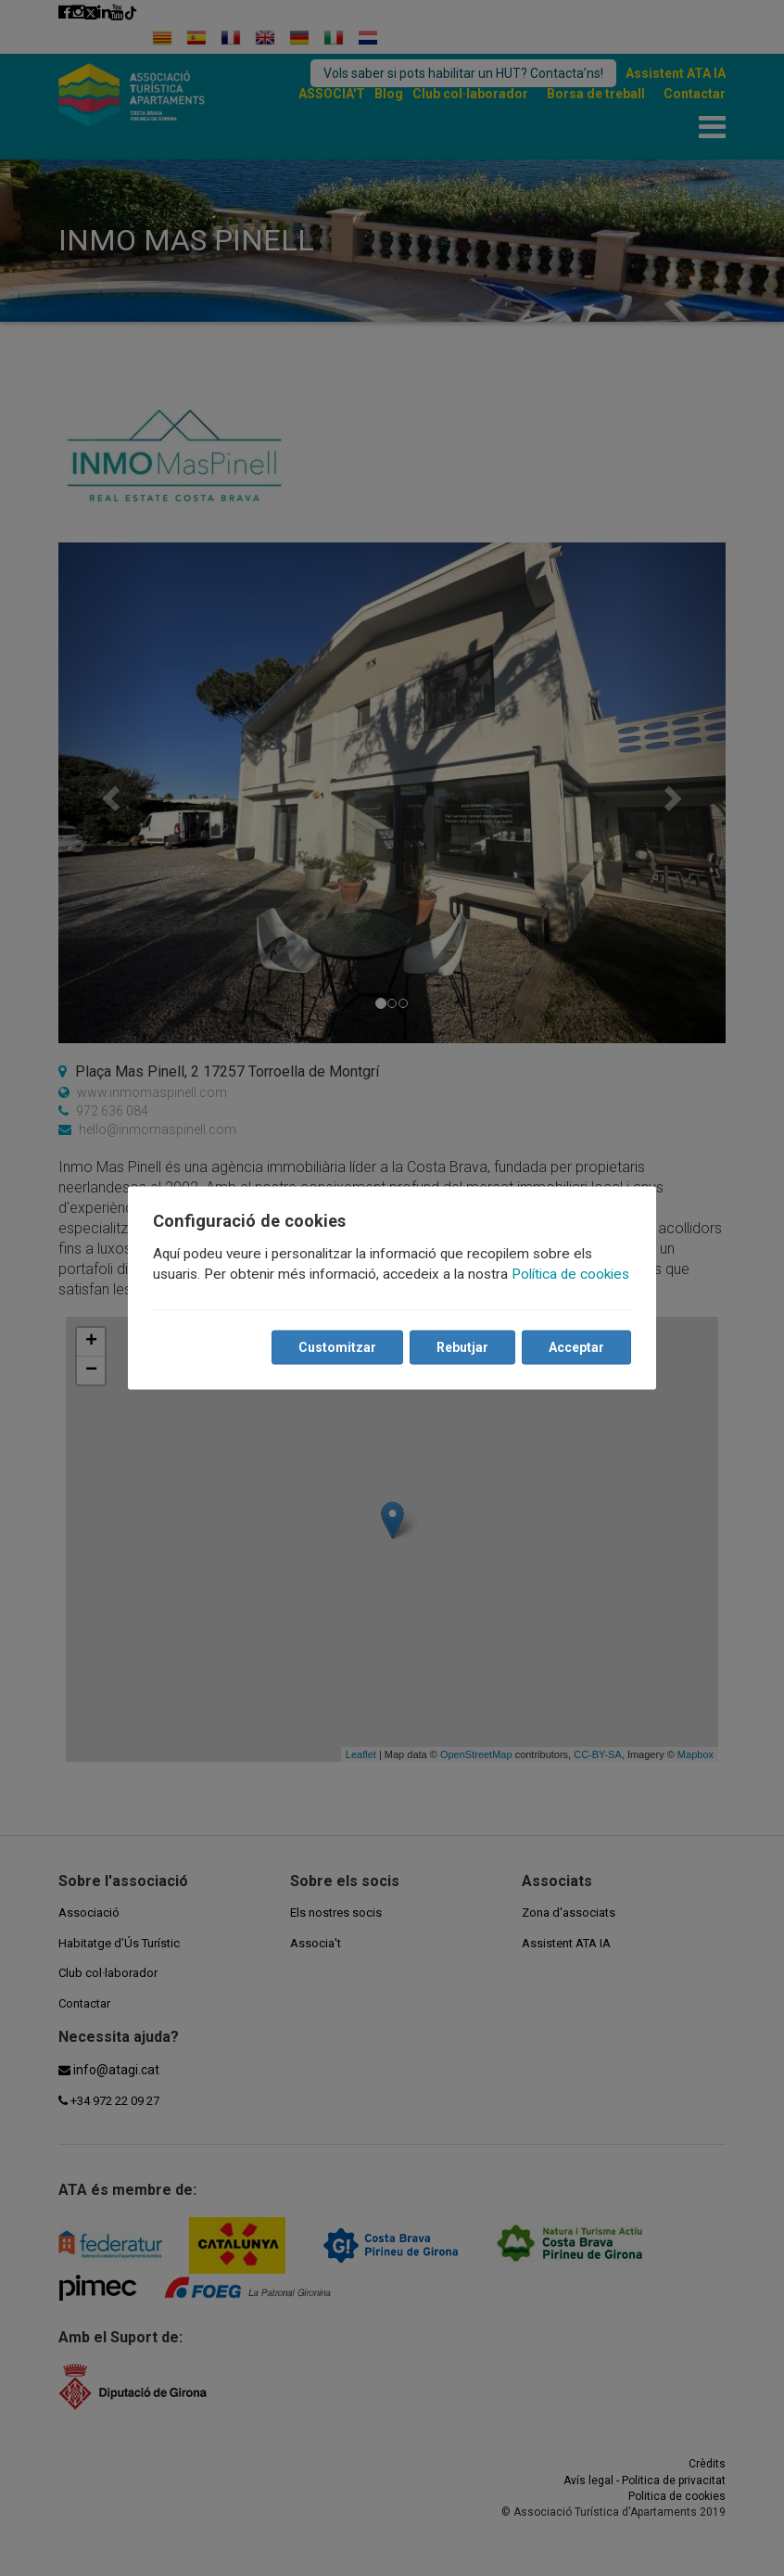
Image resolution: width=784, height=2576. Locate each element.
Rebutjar (461, 1347)
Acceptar (575, 1347)
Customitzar (336, 1347)
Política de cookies (571, 1274)
